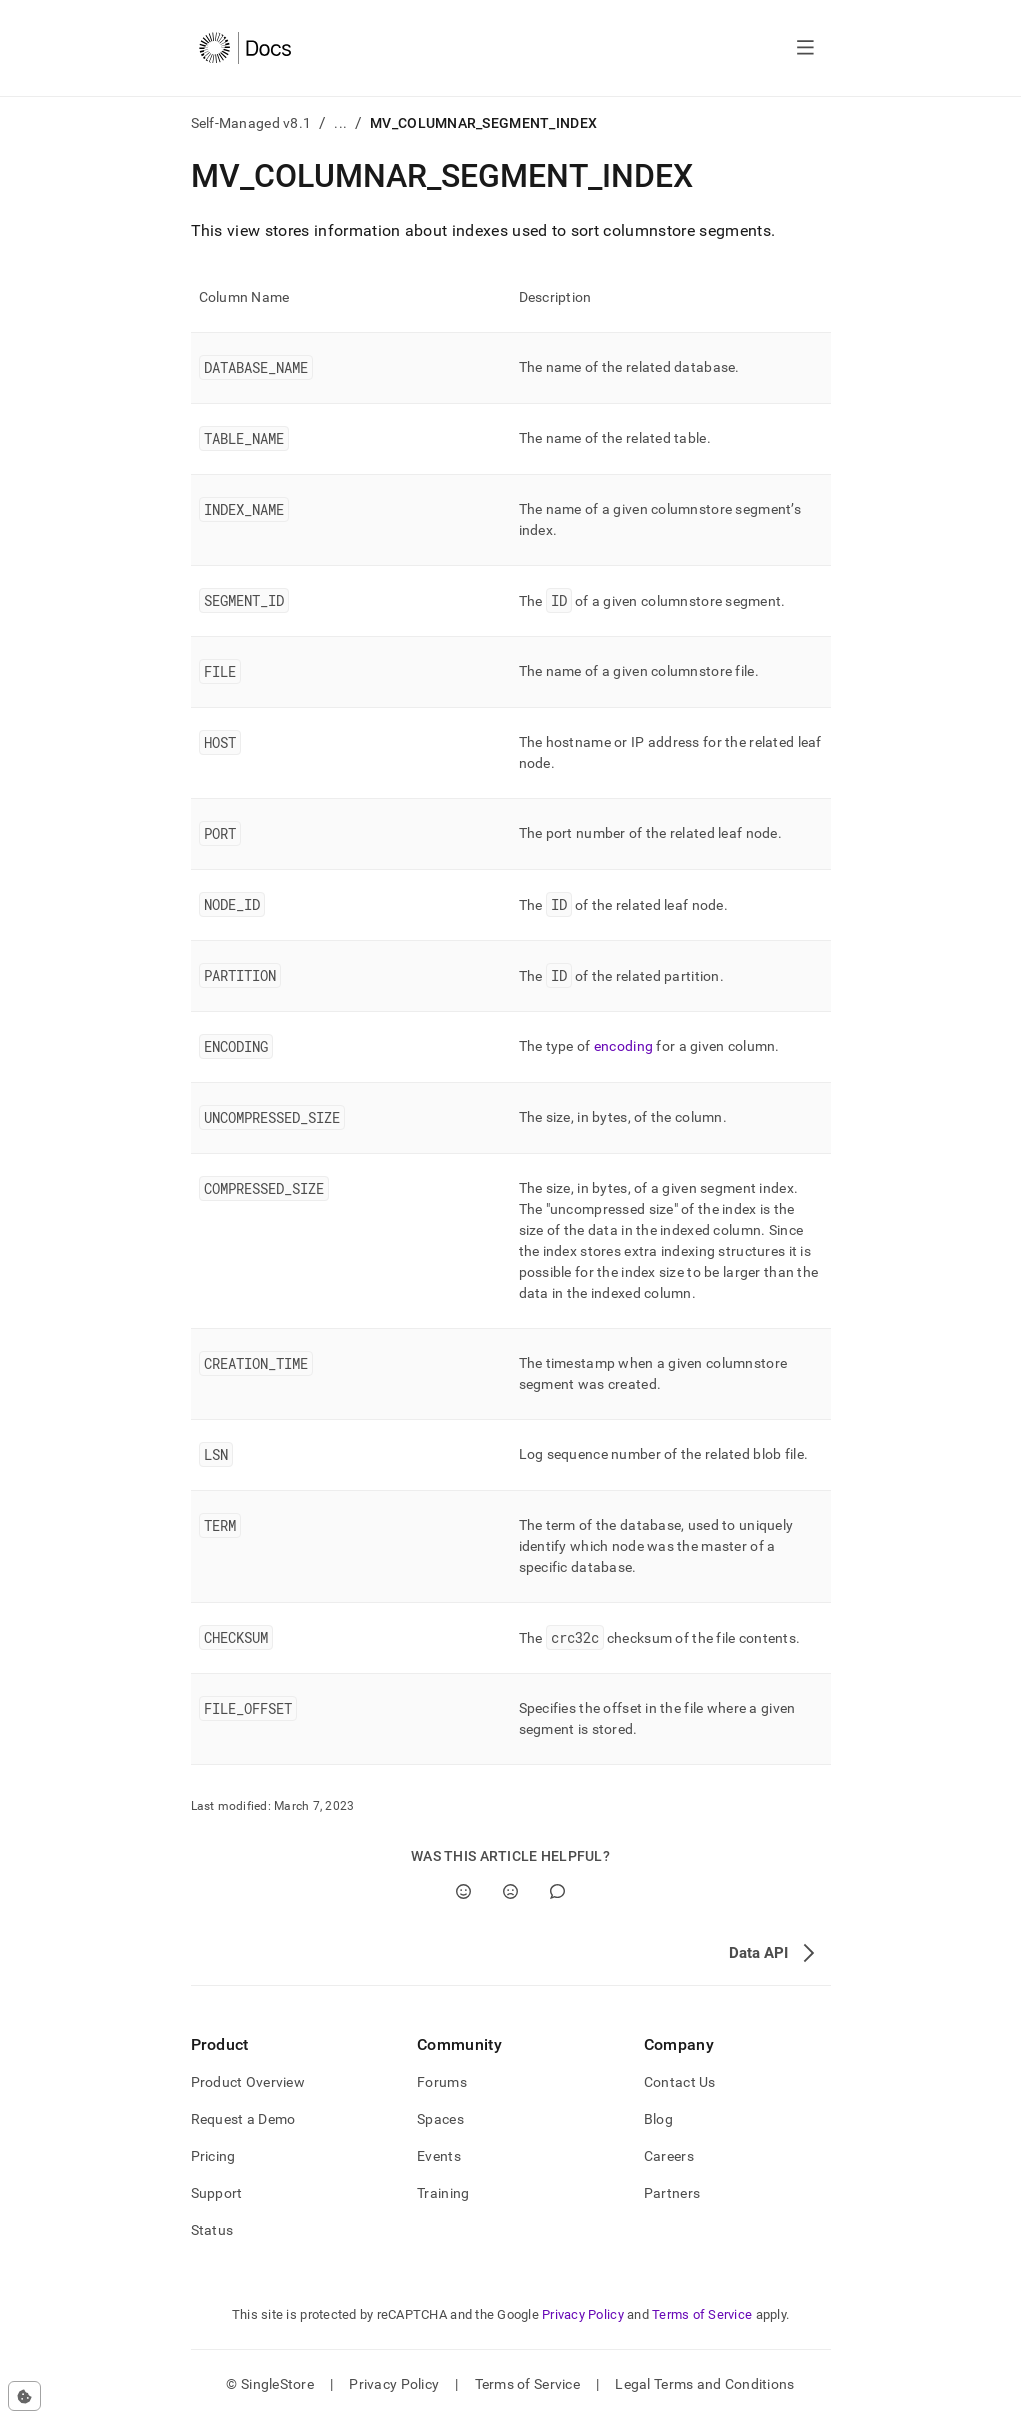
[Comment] (557, 1891)
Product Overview (248, 2082)
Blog (658, 2119)
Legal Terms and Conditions (704, 2384)
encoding (623, 1046)
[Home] (245, 48)
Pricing (213, 2156)
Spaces (440, 2119)
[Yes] (463, 1891)
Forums (442, 2082)
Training (443, 2193)
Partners (672, 2193)
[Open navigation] (805, 48)
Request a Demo (243, 2119)
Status (212, 2230)
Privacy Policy (583, 2314)
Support (217, 2193)
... (340, 123)
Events (439, 2156)
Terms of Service (702, 2314)
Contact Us (680, 2082)
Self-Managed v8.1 (251, 123)
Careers (669, 2156)
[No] (510, 1891)
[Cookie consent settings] (24, 2396)
